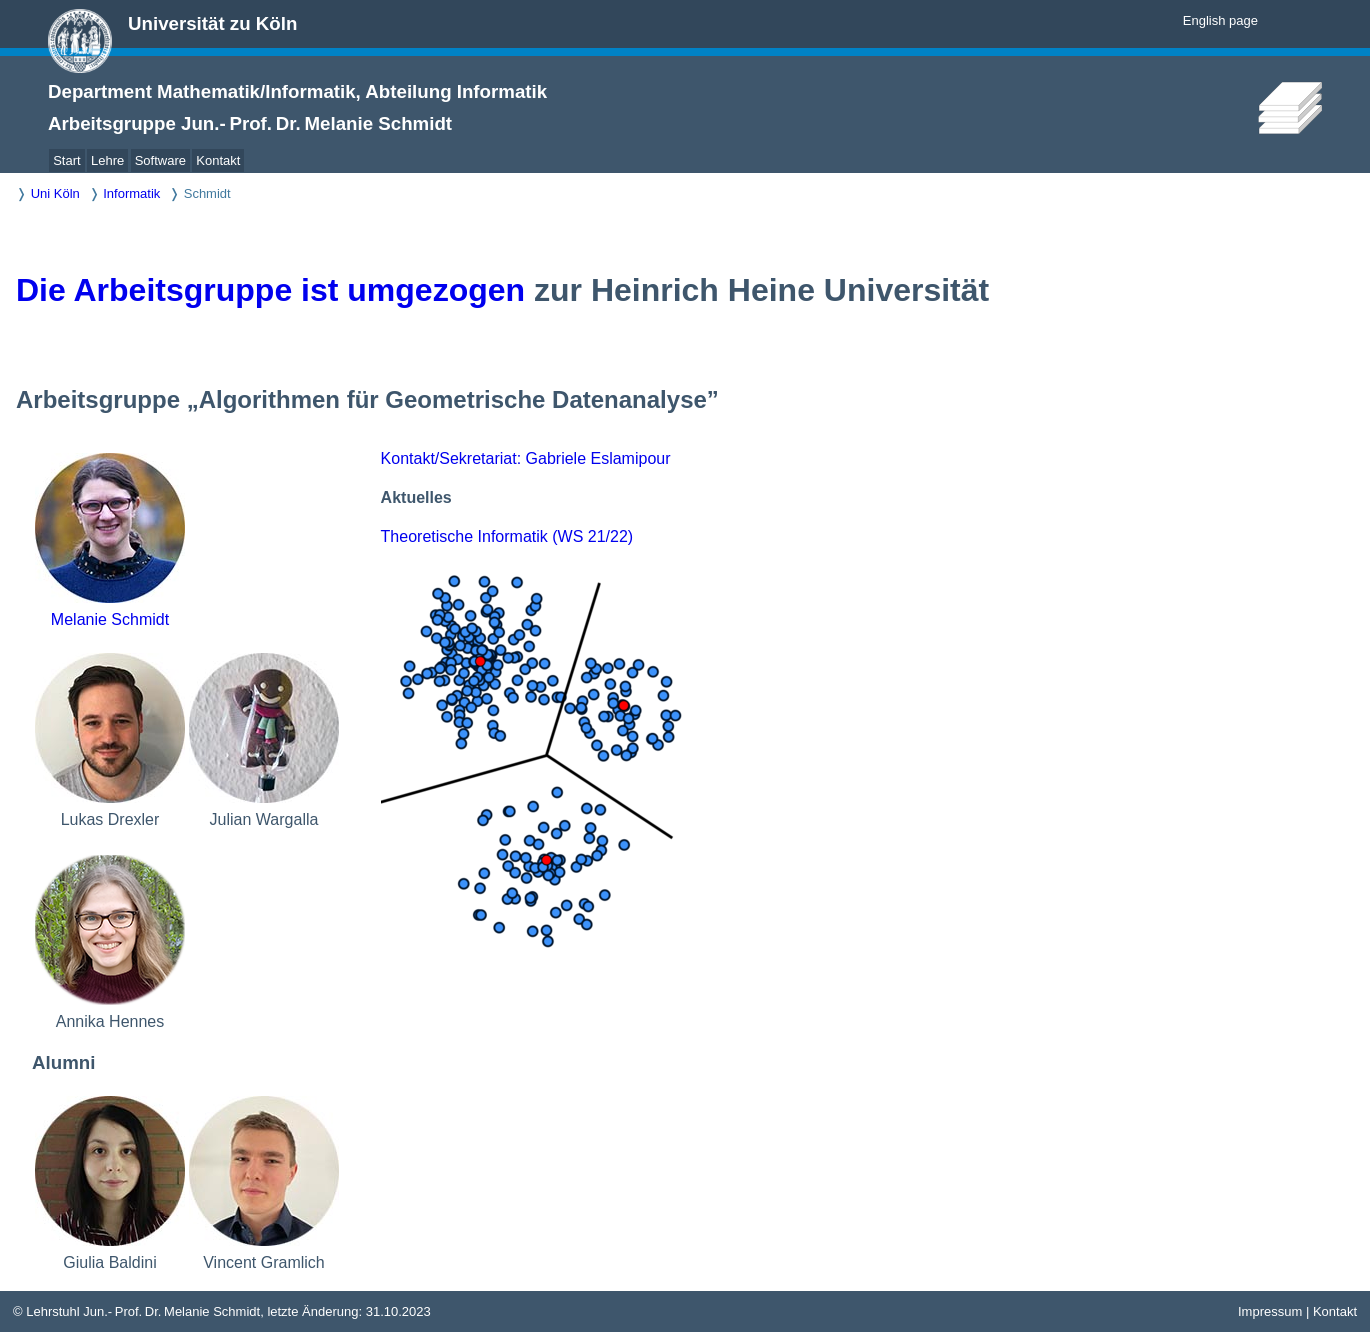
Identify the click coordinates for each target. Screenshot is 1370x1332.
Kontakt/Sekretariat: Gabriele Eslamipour (526, 458)
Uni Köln (55, 193)
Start (66, 160)
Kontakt (218, 160)
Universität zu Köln (212, 23)
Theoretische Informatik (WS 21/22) (507, 536)
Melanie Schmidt (110, 619)
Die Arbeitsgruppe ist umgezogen (270, 290)
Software (160, 160)
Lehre (107, 160)
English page (1220, 20)
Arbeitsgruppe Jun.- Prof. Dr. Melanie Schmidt (250, 123)
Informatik (131, 193)
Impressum (1270, 1311)
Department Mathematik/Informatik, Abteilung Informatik (297, 91)
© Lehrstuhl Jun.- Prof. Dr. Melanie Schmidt (136, 1311)
